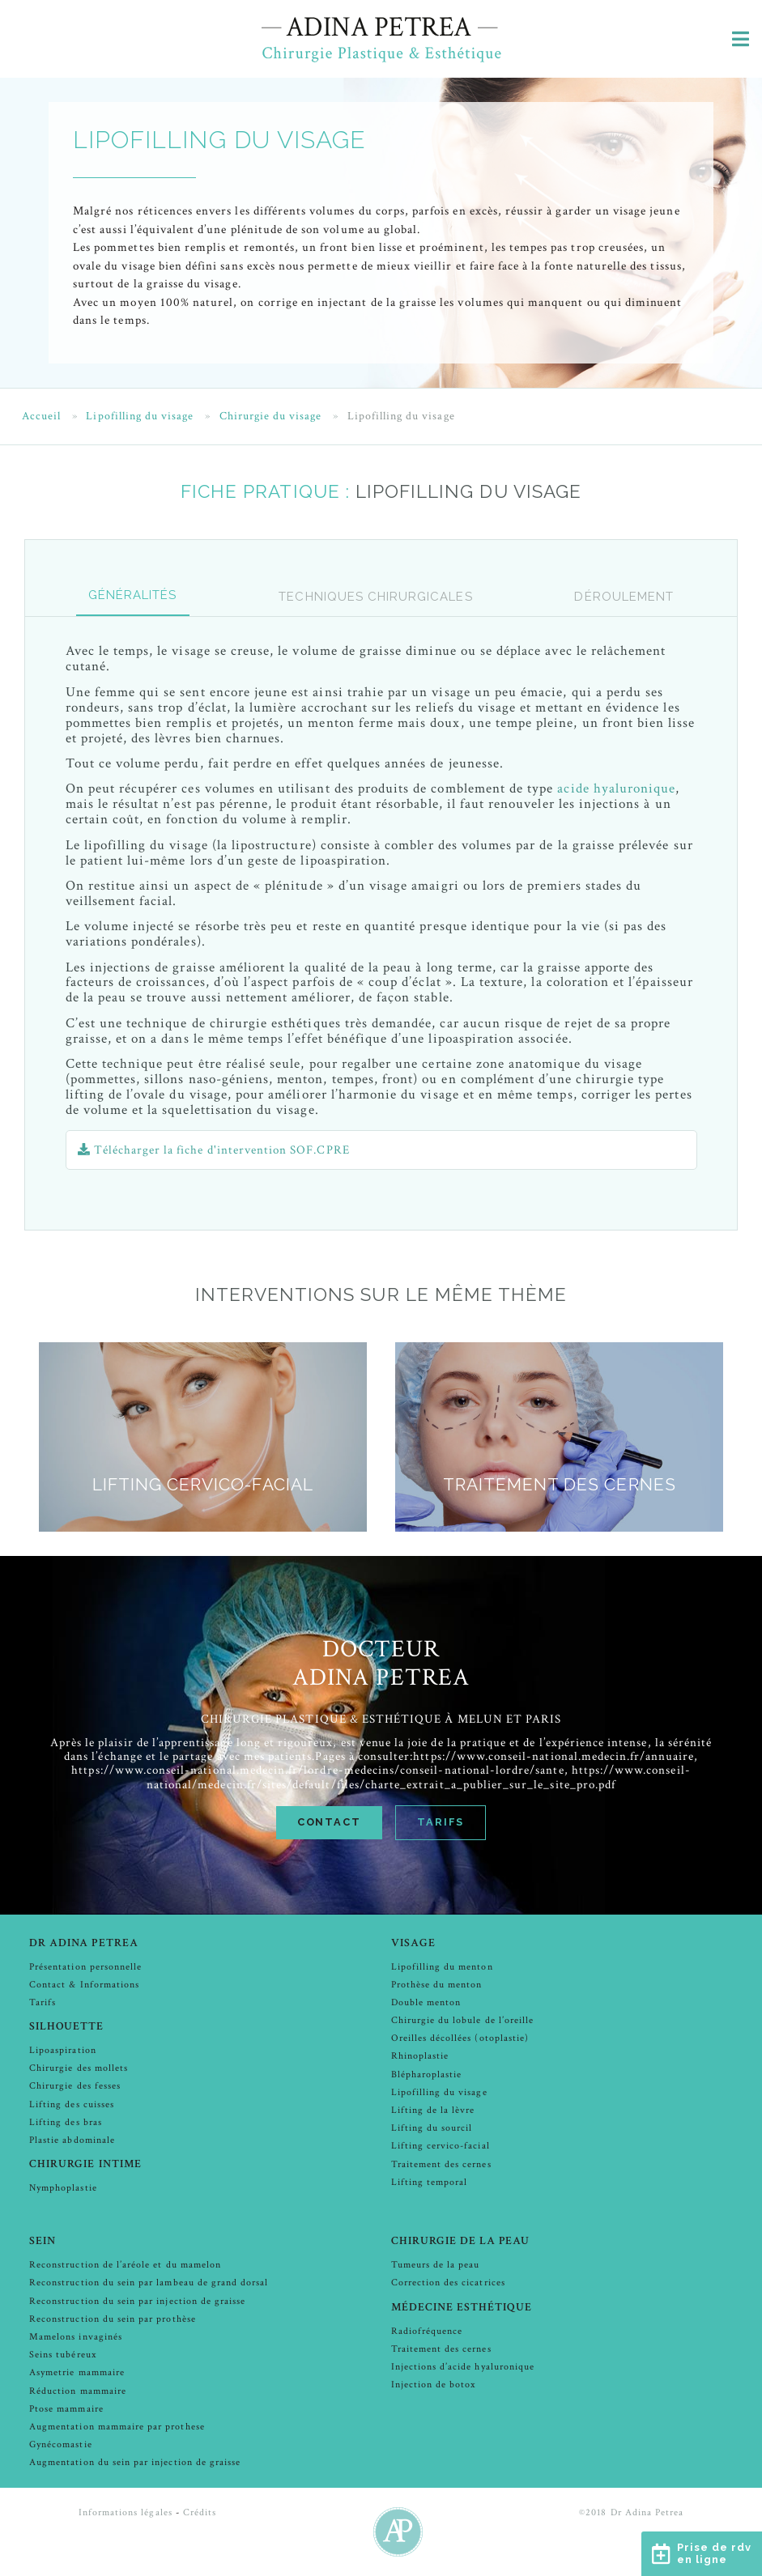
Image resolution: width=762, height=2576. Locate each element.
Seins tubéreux (62, 2355)
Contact (329, 1822)
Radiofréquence (427, 2331)
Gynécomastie (60, 2444)
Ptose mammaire (66, 2409)
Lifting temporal (429, 2182)
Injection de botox (433, 2384)
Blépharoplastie (426, 2074)
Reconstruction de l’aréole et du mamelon (125, 2265)
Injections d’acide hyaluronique (463, 2367)
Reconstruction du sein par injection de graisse (137, 2301)
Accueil (41, 416)
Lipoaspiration (62, 2050)
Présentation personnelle (85, 1967)
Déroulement (624, 596)
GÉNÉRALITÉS (132, 595)
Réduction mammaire (77, 2391)
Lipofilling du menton (442, 1967)
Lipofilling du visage (140, 416)
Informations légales (125, 2512)
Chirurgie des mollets (78, 2068)
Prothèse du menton (437, 1985)
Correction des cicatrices (448, 2282)
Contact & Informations (84, 1985)
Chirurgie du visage (270, 416)
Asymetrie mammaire (77, 2372)
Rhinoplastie (420, 2056)
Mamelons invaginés (75, 2337)
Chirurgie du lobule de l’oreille (462, 2020)
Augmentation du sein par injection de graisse (135, 2462)
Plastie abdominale (72, 2140)
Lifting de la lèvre (433, 2110)
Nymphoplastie (63, 2188)
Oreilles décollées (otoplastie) (460, 2038)
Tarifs (440, 1822)
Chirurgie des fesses (75, 2086)
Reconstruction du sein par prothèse (112, 2319)
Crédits (199, 2512)
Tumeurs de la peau (435, 2265)
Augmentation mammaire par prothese (117, 2427)
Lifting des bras (65, 2122)
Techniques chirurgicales (375, 596)
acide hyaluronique (616, 788)
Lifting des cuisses (71, 2104)
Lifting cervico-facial (440, 2146)
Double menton (426, 2002)
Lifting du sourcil (432, 2128)
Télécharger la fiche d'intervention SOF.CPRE (213, 1150)
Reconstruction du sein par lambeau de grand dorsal (149, 2282)
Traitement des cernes (441, 2164)
